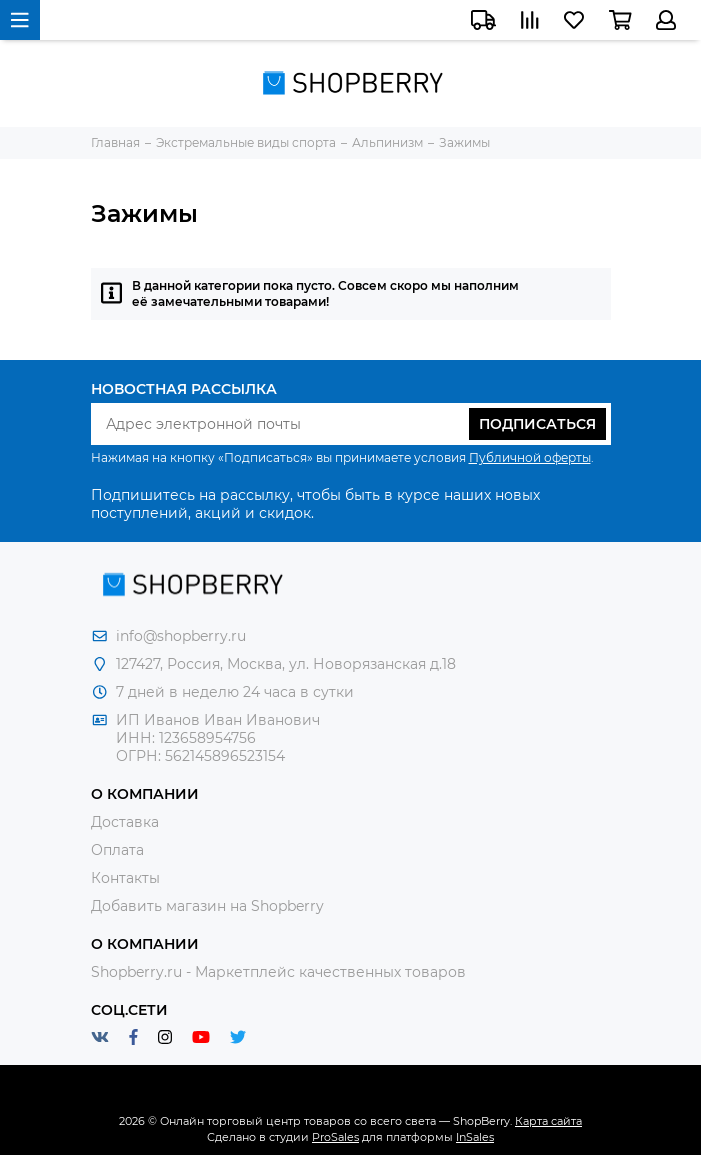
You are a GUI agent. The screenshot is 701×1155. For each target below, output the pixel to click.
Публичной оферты (530, 457)
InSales (475, 1137)
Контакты (125, 878)
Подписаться (537, 424)
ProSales (335, 1137)
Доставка (125, 822)
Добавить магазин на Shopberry (207, 906)
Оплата (117, 850)
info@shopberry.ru (181, 636)
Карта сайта (548, 1121)
